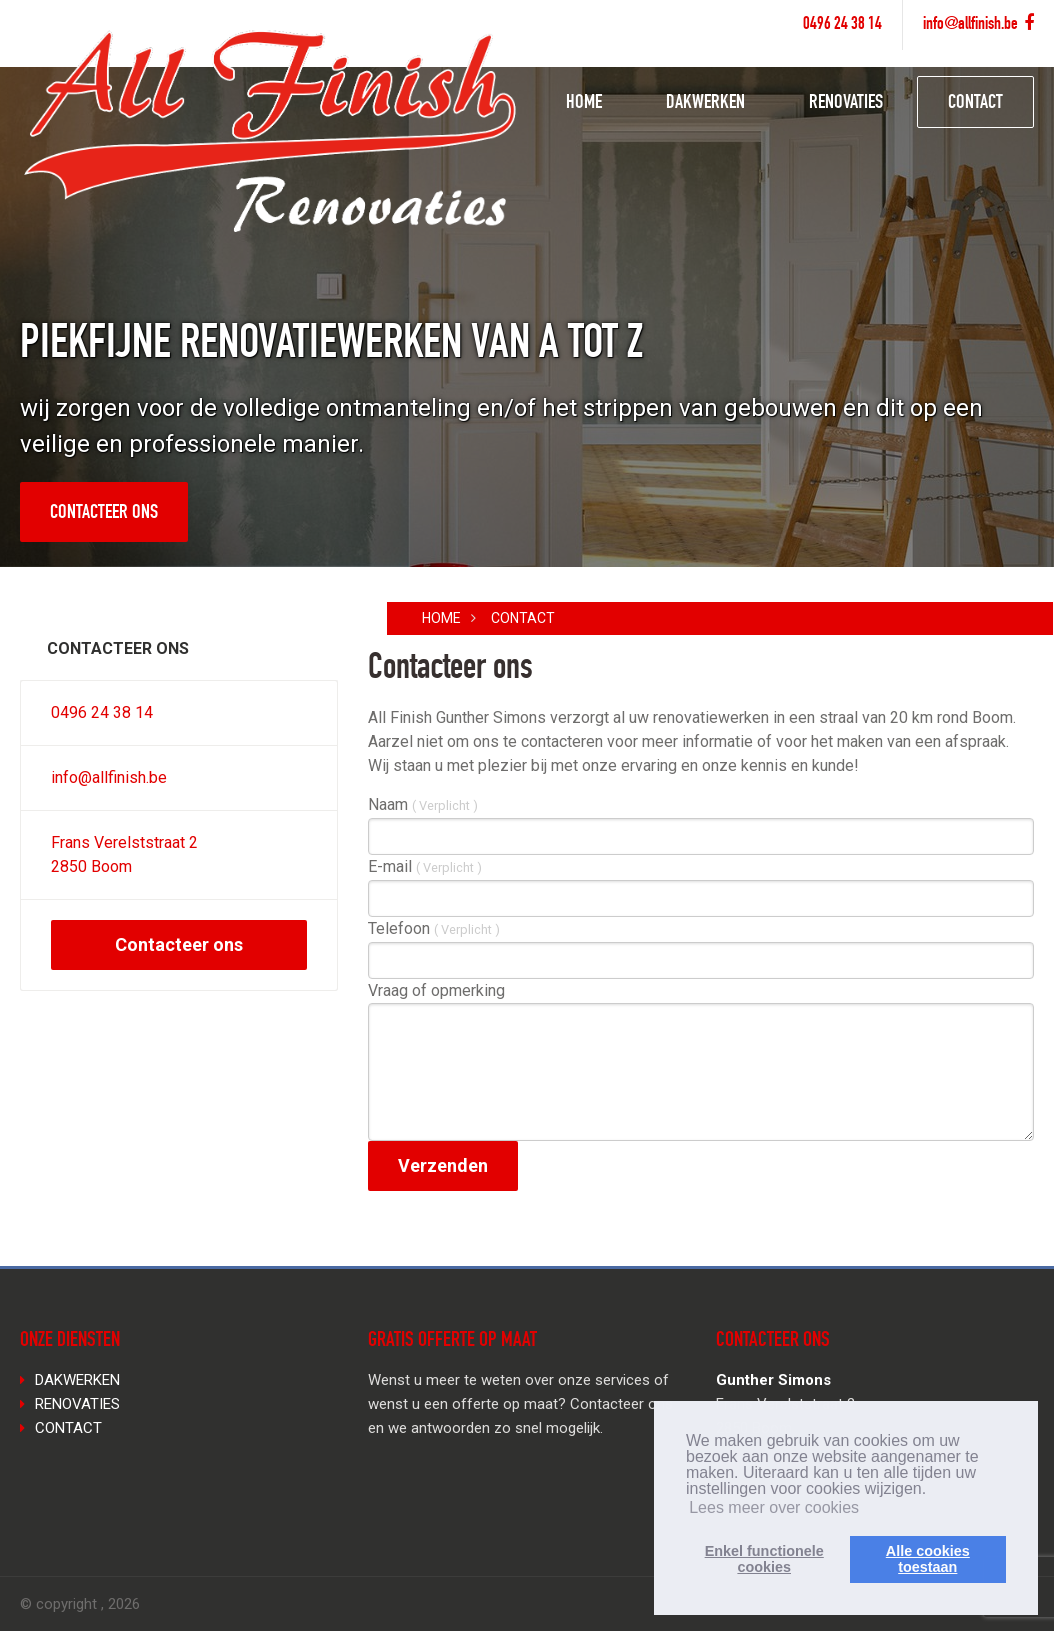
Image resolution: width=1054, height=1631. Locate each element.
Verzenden (443, 1165)
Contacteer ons (104, 514)
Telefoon (434, 928)
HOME (584, 104)
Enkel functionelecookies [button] (764, 1559)
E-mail (425, 866)
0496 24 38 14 (842, 25)
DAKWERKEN (705, 104)
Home (441, 618)
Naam (423, 804)
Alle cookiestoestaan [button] (928, 1559)
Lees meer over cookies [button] (774, 1507)
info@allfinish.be (970, 25)
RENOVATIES (846, 104)
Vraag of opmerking (436, 990)
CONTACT (975, 104)
